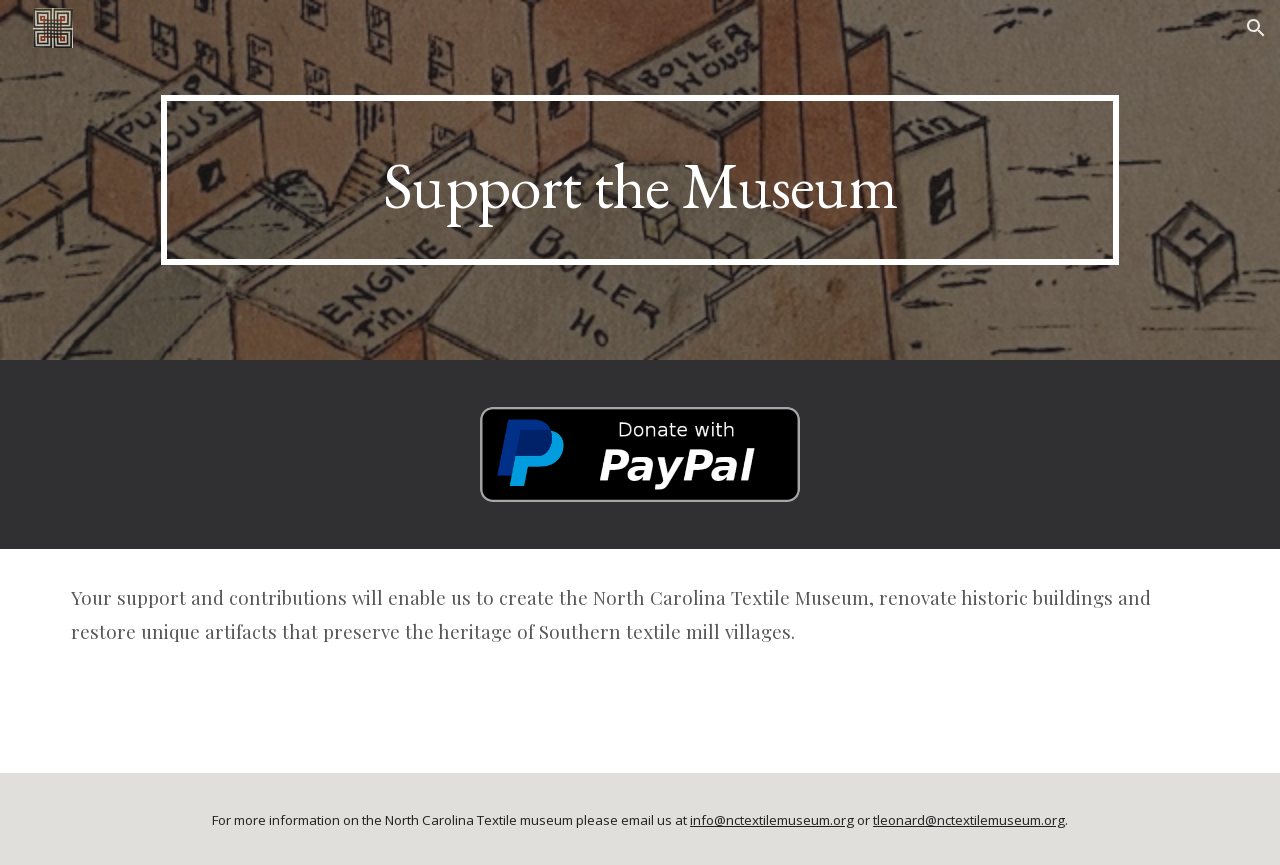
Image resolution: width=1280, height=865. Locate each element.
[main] (639, 180)
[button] (1256, 28)
